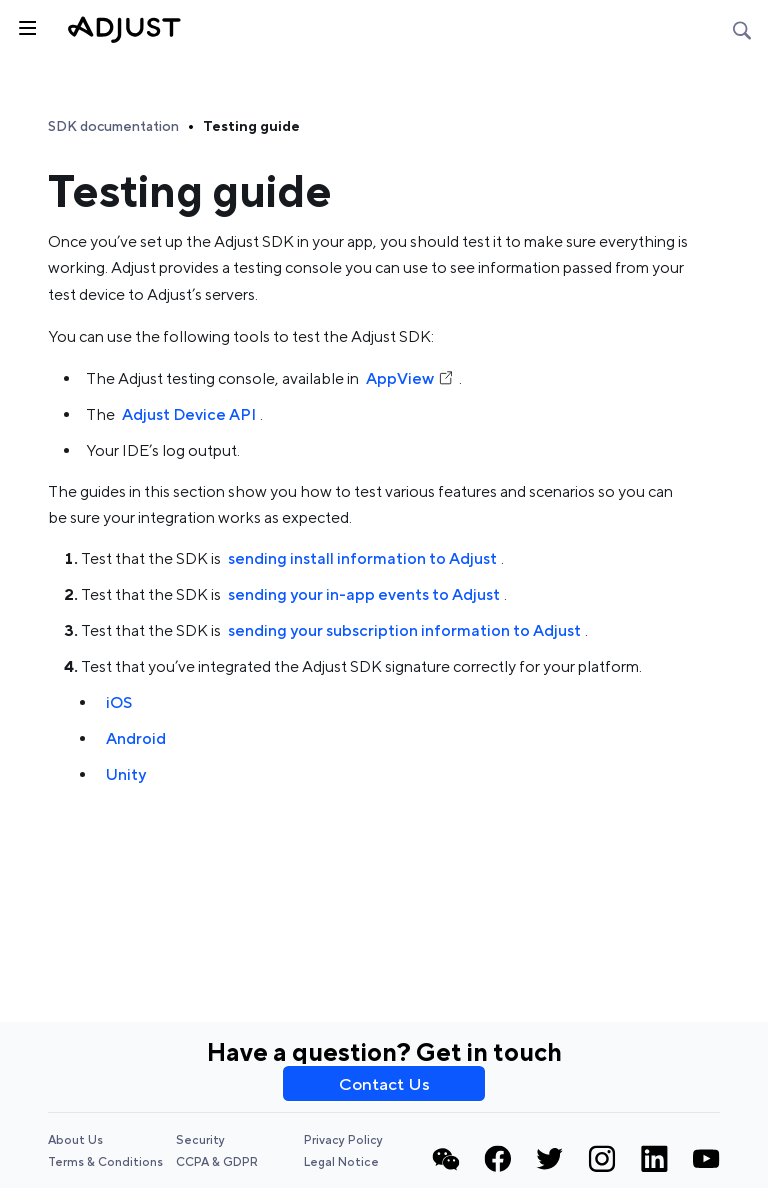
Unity (126, 774)
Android (136, 738)
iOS (119, 702)
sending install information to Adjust (362, 558)
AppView (410, 378)
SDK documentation (113, 126)
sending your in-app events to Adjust (364, 594)
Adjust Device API (189, 414)
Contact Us (384, 1084)
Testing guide (251, 126)
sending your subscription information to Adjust (404, 630)
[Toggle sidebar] (26, 26)
